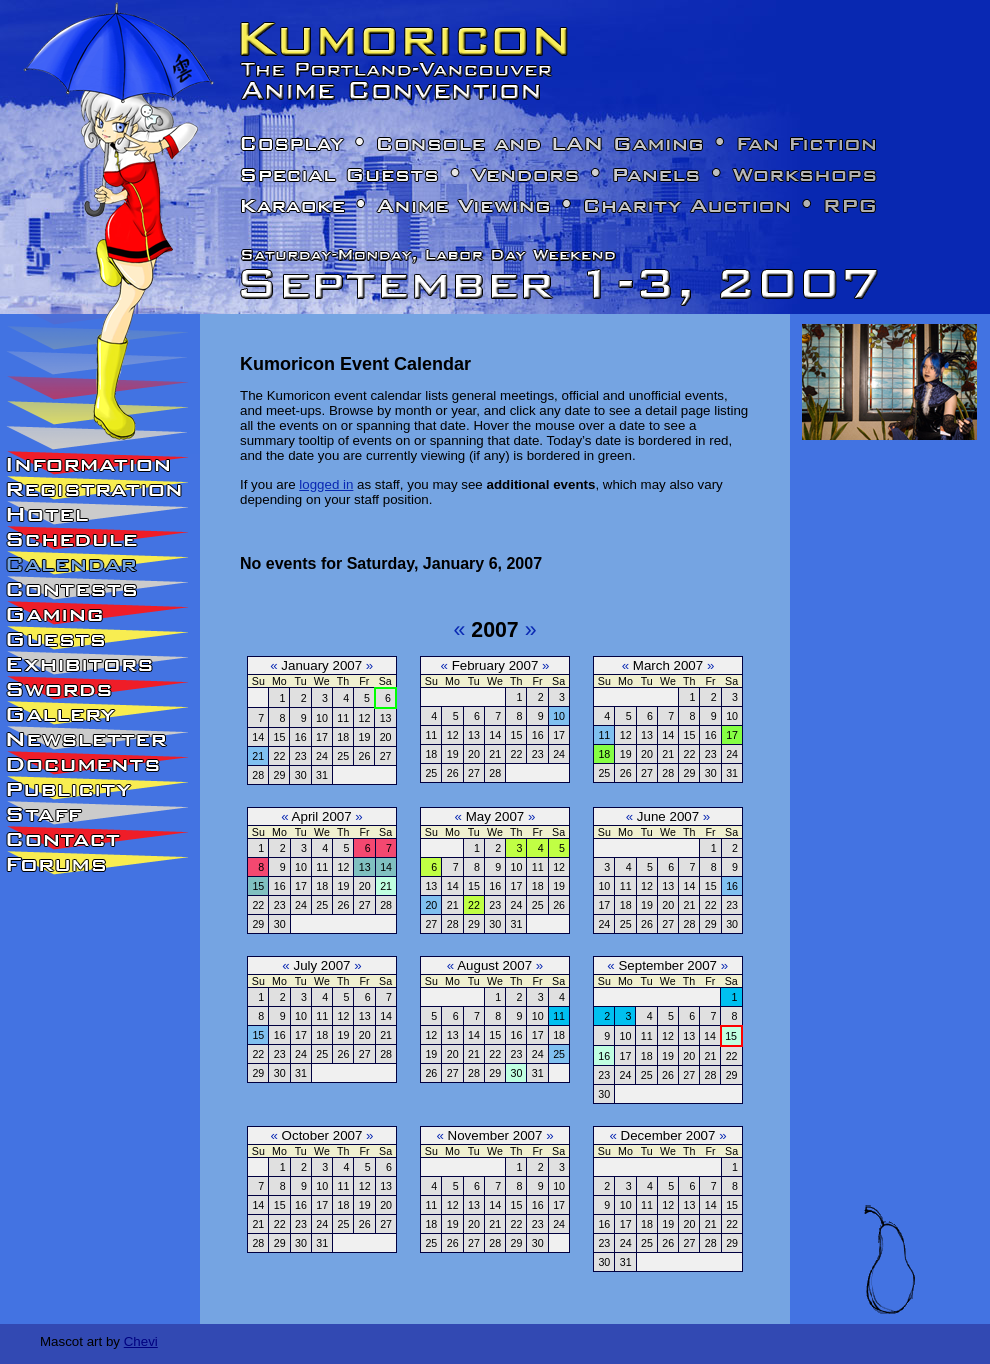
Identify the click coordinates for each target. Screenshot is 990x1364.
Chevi (141, 1341)
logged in (326, 484)
